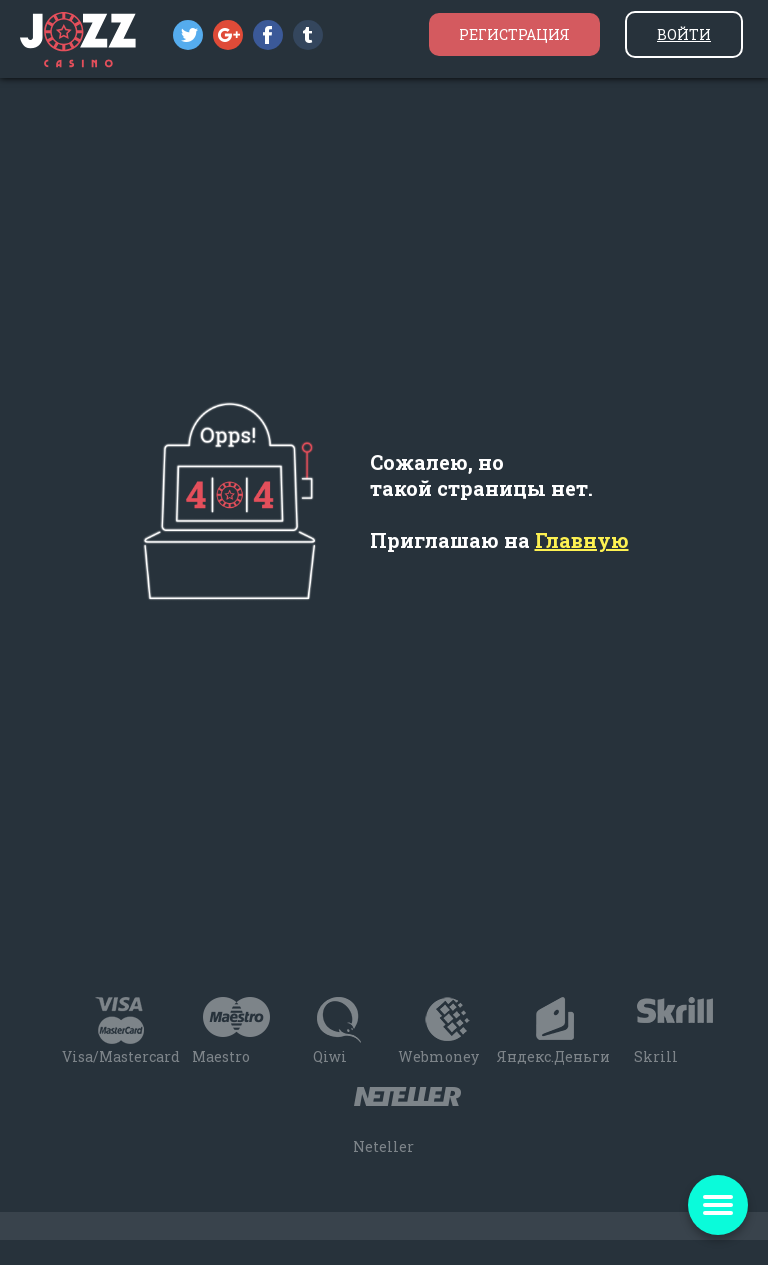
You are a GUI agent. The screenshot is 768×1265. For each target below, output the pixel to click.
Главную (582, 540)
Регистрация (514, 34)
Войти (684, 34)
